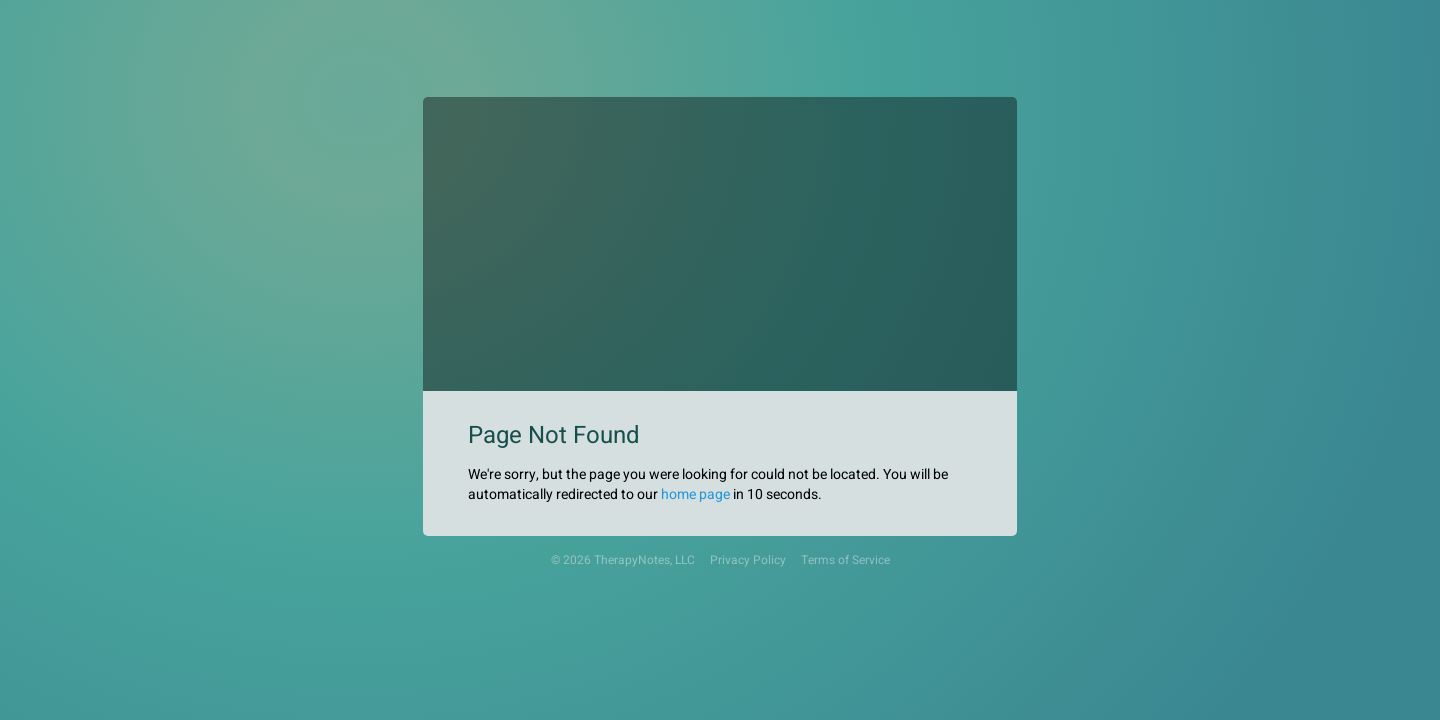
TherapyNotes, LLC (644, 560)
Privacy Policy (748, 560)
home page (695, 494)
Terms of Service (845, 560)
